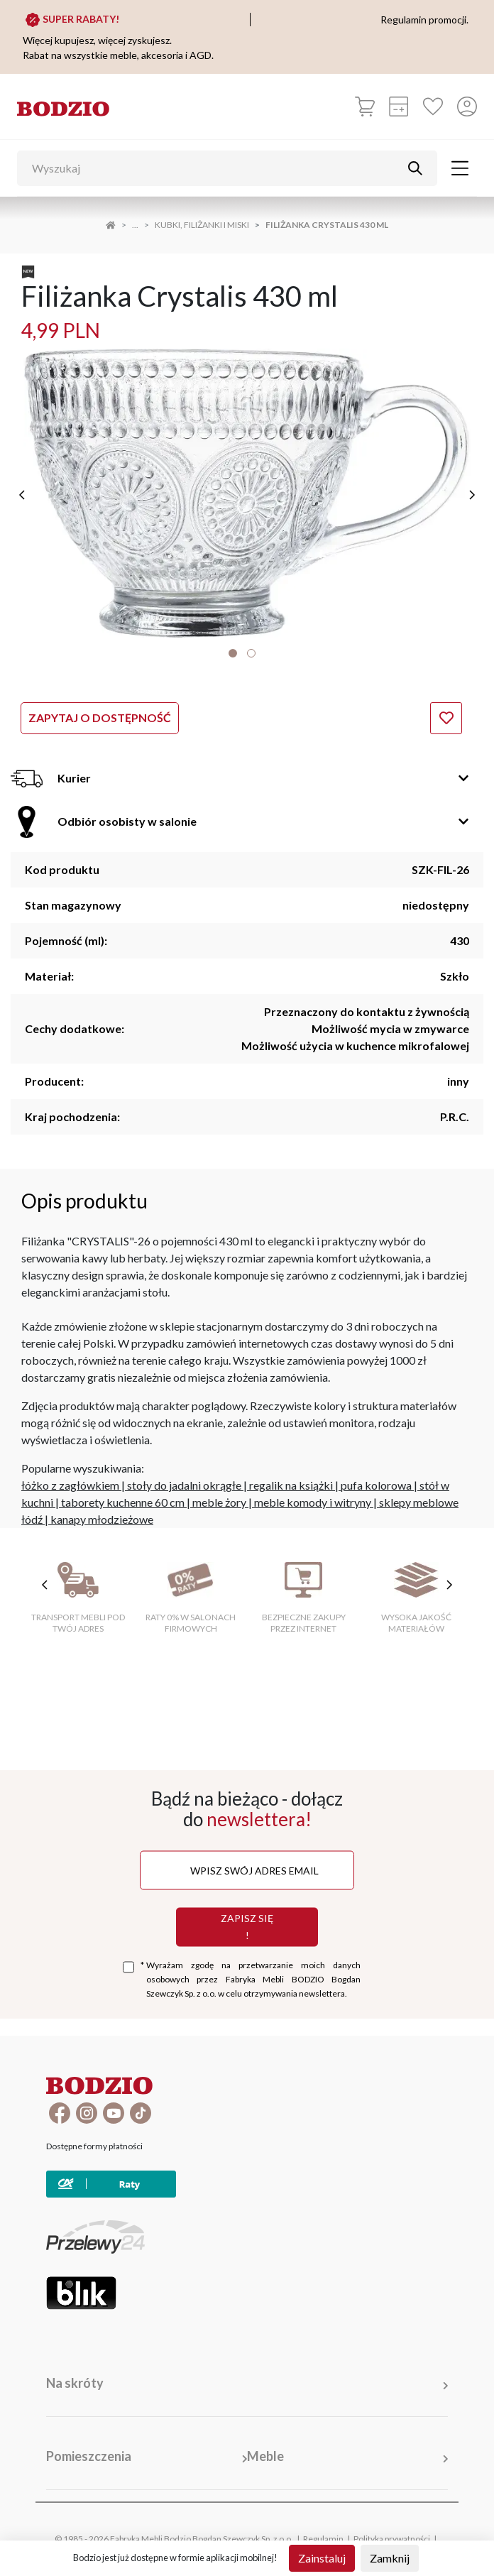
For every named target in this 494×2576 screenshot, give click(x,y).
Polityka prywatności (391, 2538)
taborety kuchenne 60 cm (123, 1502)
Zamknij (390, 2558)
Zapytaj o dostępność (99, 717)
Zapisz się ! (247, 1926)
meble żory (219, 1502)
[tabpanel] (247, 493)
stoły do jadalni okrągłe (184, 1485)
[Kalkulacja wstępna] (399, 106)
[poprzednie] (22, 495)
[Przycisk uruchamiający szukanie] (415, 168)
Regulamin (323, 2538)
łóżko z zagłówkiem (70, 1485)
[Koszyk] (365, 106)
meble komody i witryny (312, 1502)
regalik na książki (291, 1485)
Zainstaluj (322, 2558)
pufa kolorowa (376, 1485)
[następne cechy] (449, 1585)
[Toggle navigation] (460, 168)
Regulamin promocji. (424, 19)
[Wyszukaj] (216, 168)
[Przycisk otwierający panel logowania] (467, 106)
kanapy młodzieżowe (101, 1519)
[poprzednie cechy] (45, 1585)
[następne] (472, 495)
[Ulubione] (433, 106)
